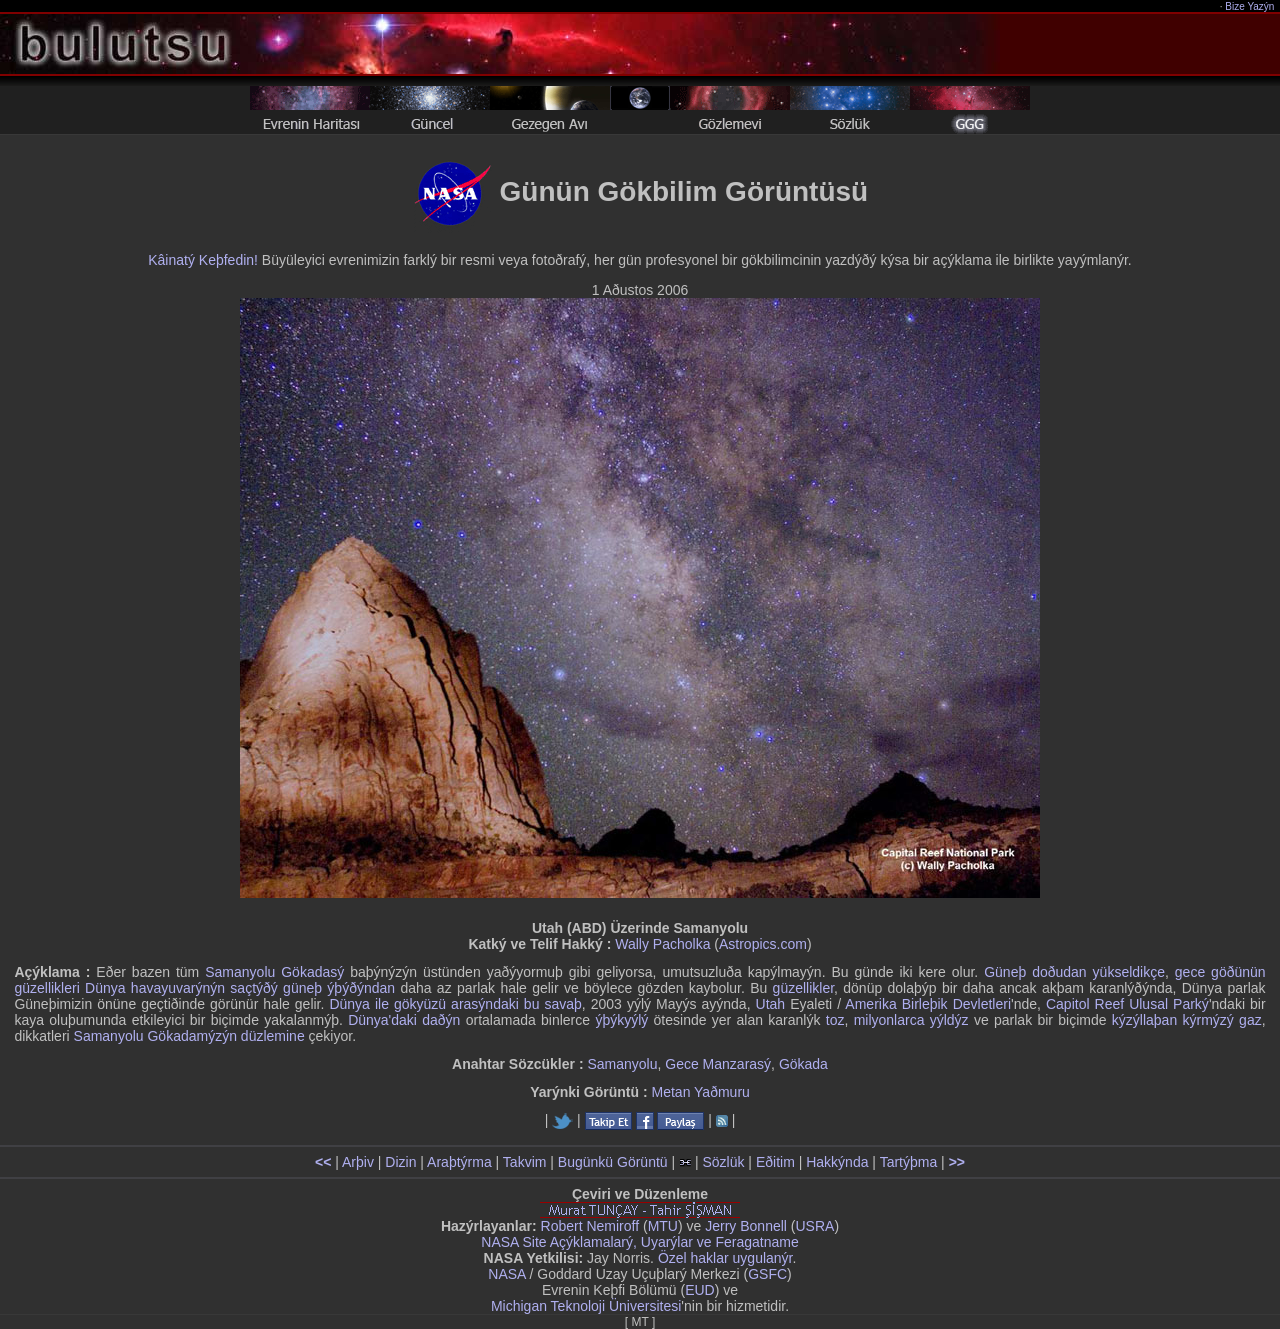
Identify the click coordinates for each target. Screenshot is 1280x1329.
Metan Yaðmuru (701, 1092)
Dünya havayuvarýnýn (155, 988)
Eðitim (775, 1162)
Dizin (400, 1162)
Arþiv (358, 1162)
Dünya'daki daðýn (404, 1020)
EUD (700, 1290)
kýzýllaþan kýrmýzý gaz (1187, 1020)
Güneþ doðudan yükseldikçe (1074, 972)
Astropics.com (763, 944)
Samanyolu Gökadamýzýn (155, 1036)
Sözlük (723, 1162)
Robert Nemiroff (590, 1226)
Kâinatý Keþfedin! (203, 260)
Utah (771, 1004)
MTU (663, 1226)
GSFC (767, 1274)
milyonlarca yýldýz (911, 1020)
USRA (814, 1226)
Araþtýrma (459, 1162)
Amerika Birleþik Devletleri (928, 1004)
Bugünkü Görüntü (613, 1162)
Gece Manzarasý (718, 1064)
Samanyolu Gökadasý (274, 972)
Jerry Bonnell (746, 1226)
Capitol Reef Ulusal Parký (1127, 1004)
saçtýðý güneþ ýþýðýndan (312, 988)
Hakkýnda (837, 1162)
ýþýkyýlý (621, 1020)
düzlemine (273, 1036)
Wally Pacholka (662, 944)
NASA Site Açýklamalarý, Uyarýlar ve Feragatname (639, 1242)
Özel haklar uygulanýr (725, 1258)
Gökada (803, 1064)
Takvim (525, 1162)
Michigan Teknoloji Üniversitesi (586, 1306)
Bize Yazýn (1250, 6)
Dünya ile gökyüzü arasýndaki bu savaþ (455, 1004)
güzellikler (803, 988)
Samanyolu (622, 1064)
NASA (506, 1274)
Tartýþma (909, 1162)
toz (835, 1020)
